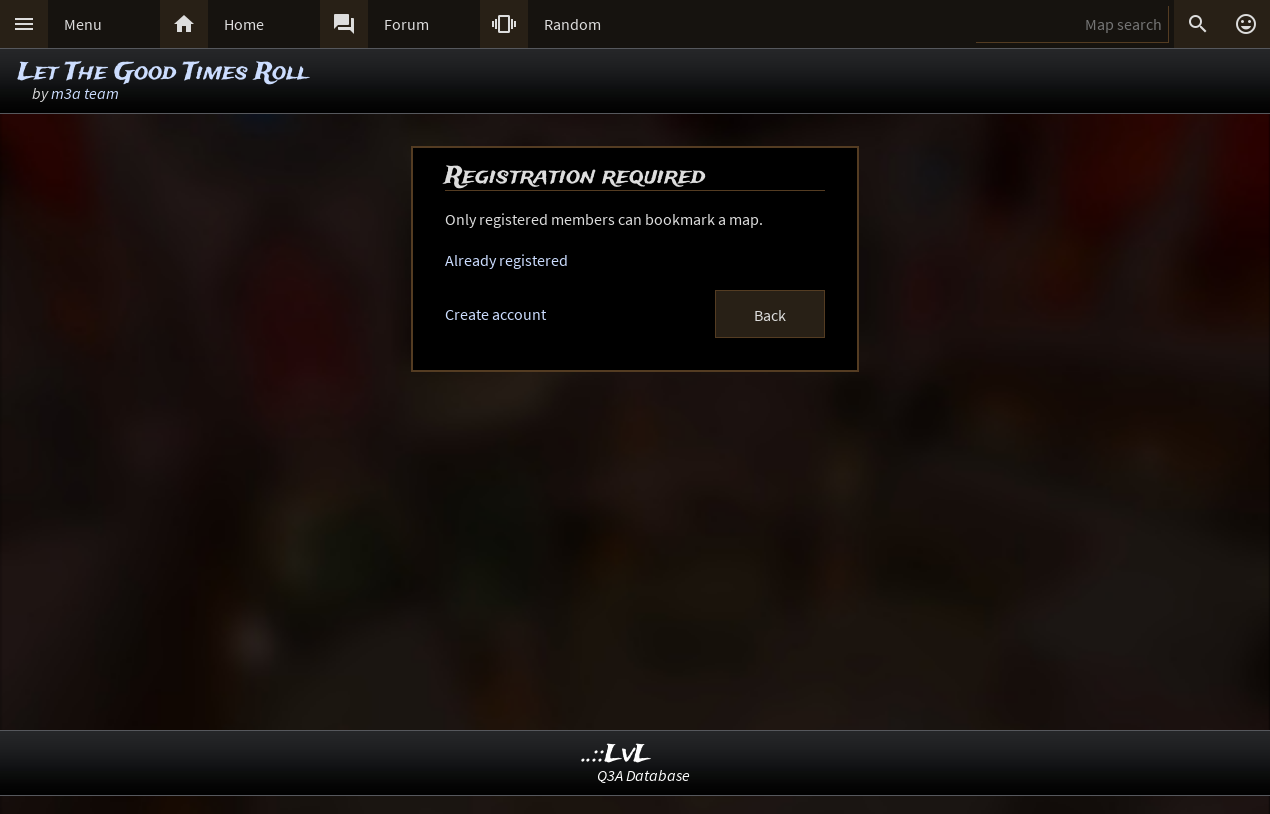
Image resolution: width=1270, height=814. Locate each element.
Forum (406, 24)
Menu (83, 24)
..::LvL (616, 754)
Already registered (506, 260)
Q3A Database (643, 775)
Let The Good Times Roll (163, 72)
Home (244, 24)
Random (572, 24)
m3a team (85, 93)
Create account (495, 314)
